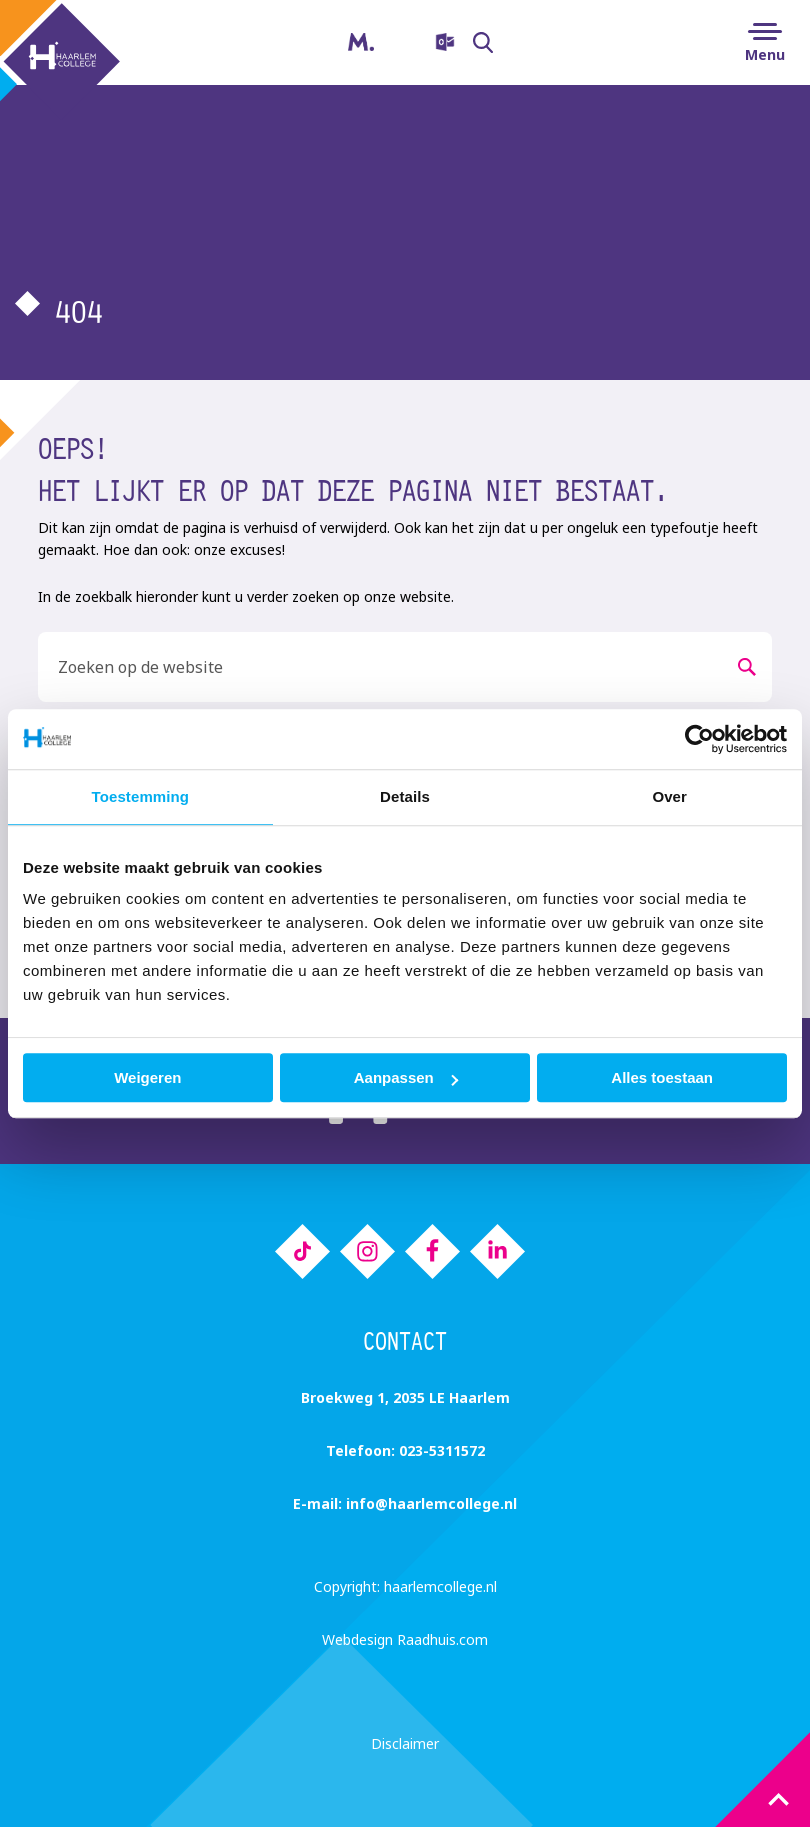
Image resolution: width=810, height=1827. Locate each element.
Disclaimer (405, 1743)
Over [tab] (669, 796)
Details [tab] (405, 796)
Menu (765, 54)
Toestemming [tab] (141, 796)
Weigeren (147, 1077)
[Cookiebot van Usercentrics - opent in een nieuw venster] (699, 739)
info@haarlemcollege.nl (431, 1503)
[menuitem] (431, 42)
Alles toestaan (662, 1077)
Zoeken (488, 43)
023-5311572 (442, 1450)
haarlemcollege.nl (440, 1586)
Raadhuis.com (442, 1639)
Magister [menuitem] (345, 36)
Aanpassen (406, 1077)
